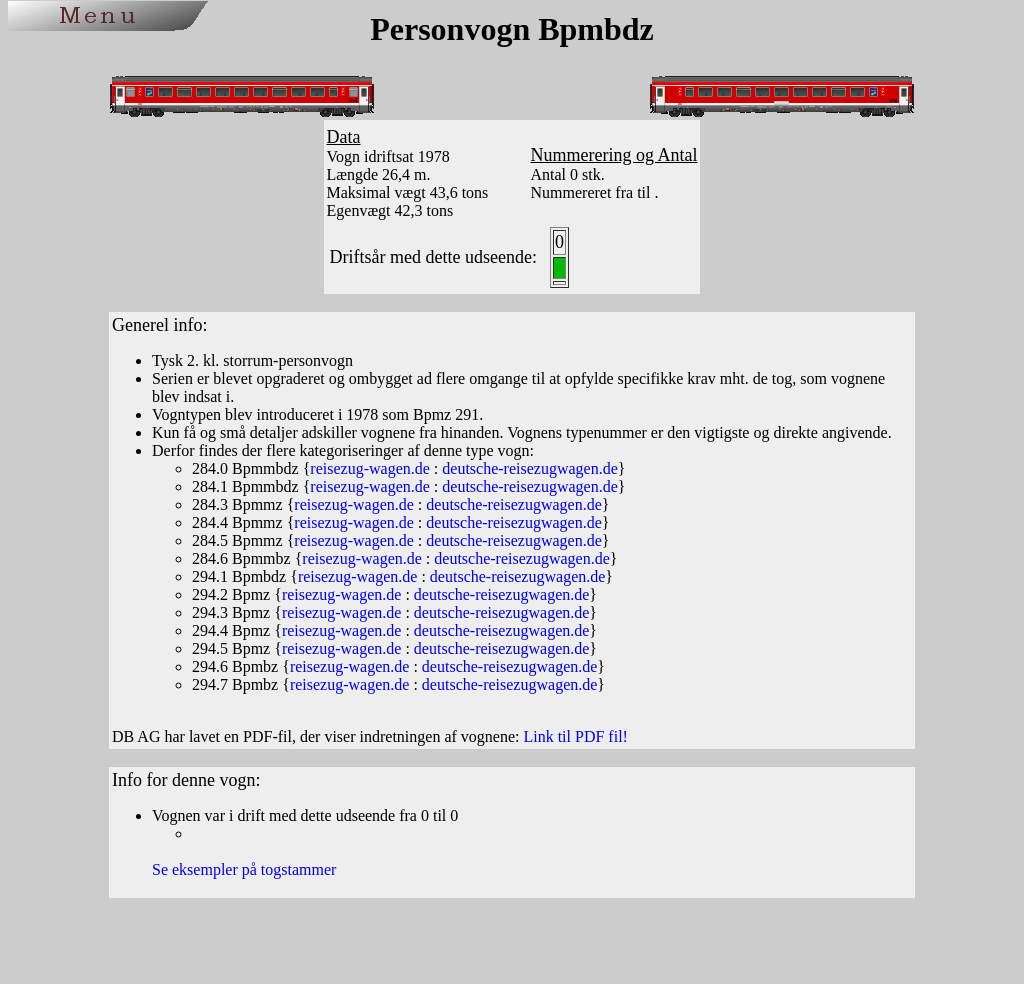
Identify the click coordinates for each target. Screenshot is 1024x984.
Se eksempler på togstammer (244, 869)
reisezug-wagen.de (370, 468)
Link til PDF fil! (575, 736)
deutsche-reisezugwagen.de (529, 468)
